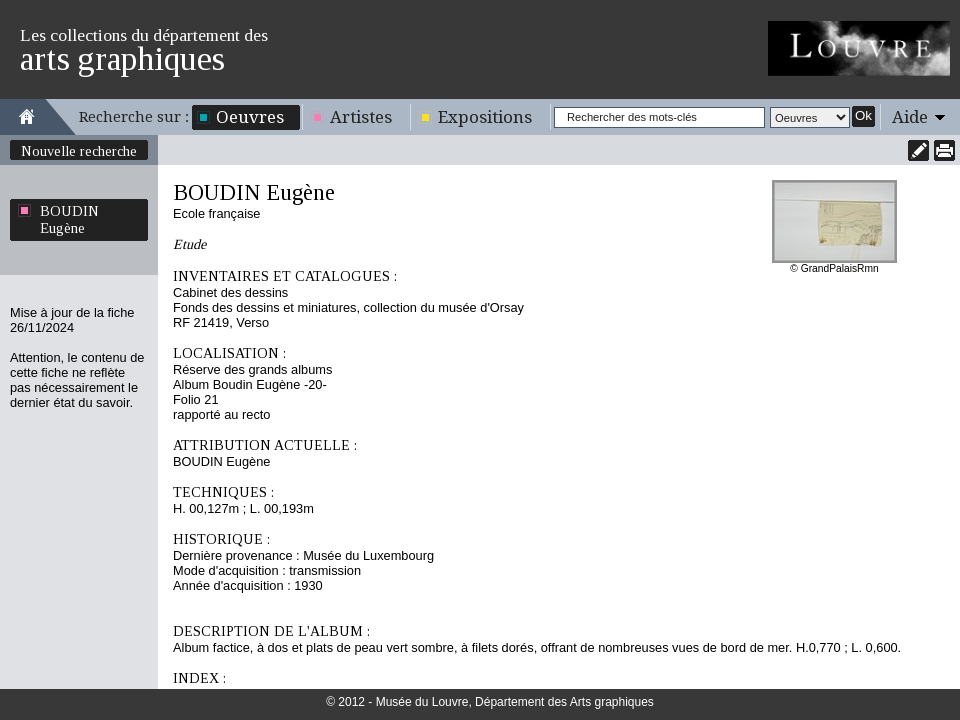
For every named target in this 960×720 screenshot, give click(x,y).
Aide (910, 117)
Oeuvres (250, 117)
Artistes (361, 117)
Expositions (485, 117)
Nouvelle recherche (79, 151)
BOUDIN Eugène (69, 219)
